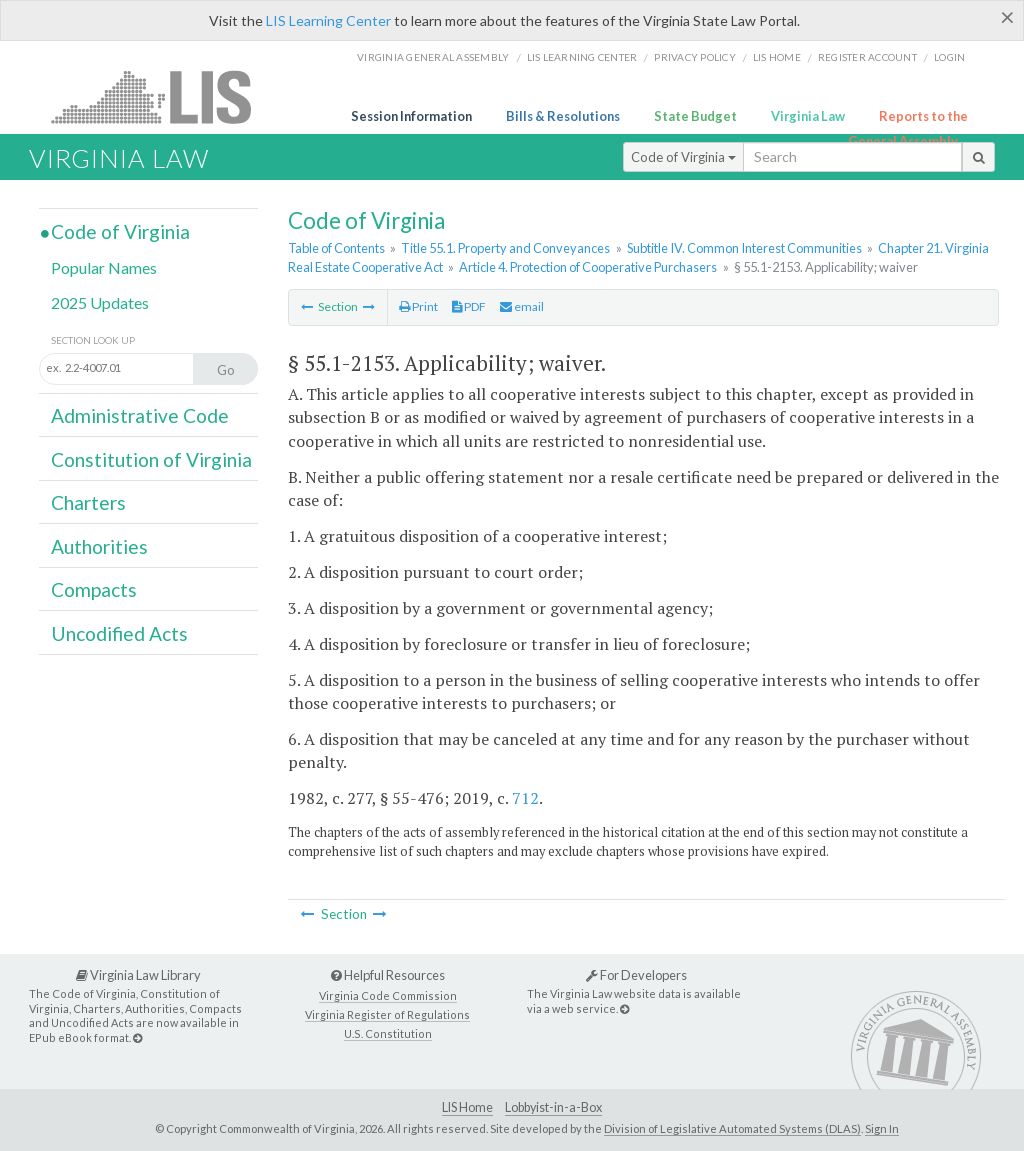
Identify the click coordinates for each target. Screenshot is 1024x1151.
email (522, 306)
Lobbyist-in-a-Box (553, 1107)
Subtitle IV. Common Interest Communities (744, 248)
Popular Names (104, 267)
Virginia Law (808, 116)
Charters (88, 502)
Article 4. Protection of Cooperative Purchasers (588, 267)
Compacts (94, 589)
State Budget (695, 116)
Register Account (867, 57)
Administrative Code (140, 415)
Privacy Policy (695, 57)
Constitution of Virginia (151, 459)
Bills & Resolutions (563, 116)
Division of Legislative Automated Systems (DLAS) (732, 1128)
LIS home (777, 57)
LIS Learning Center (328, 20)
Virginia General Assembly (433, 57)
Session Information (411, 116)
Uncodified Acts (119, 633)
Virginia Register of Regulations (387, 1014)
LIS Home (467, 1107)
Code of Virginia (683, 157)
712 (525, 798)
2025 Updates (100, 302)
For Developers (636, 975)
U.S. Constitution (388, 1033)
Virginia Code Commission (388, 995)
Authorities (99, 546)
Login (949, 57)
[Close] (1007, 17)
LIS (162, 96)
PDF (469, 306)
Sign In (882, 1128)
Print (418, 306)
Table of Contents (336, 248)
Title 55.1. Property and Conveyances (505, 248)
